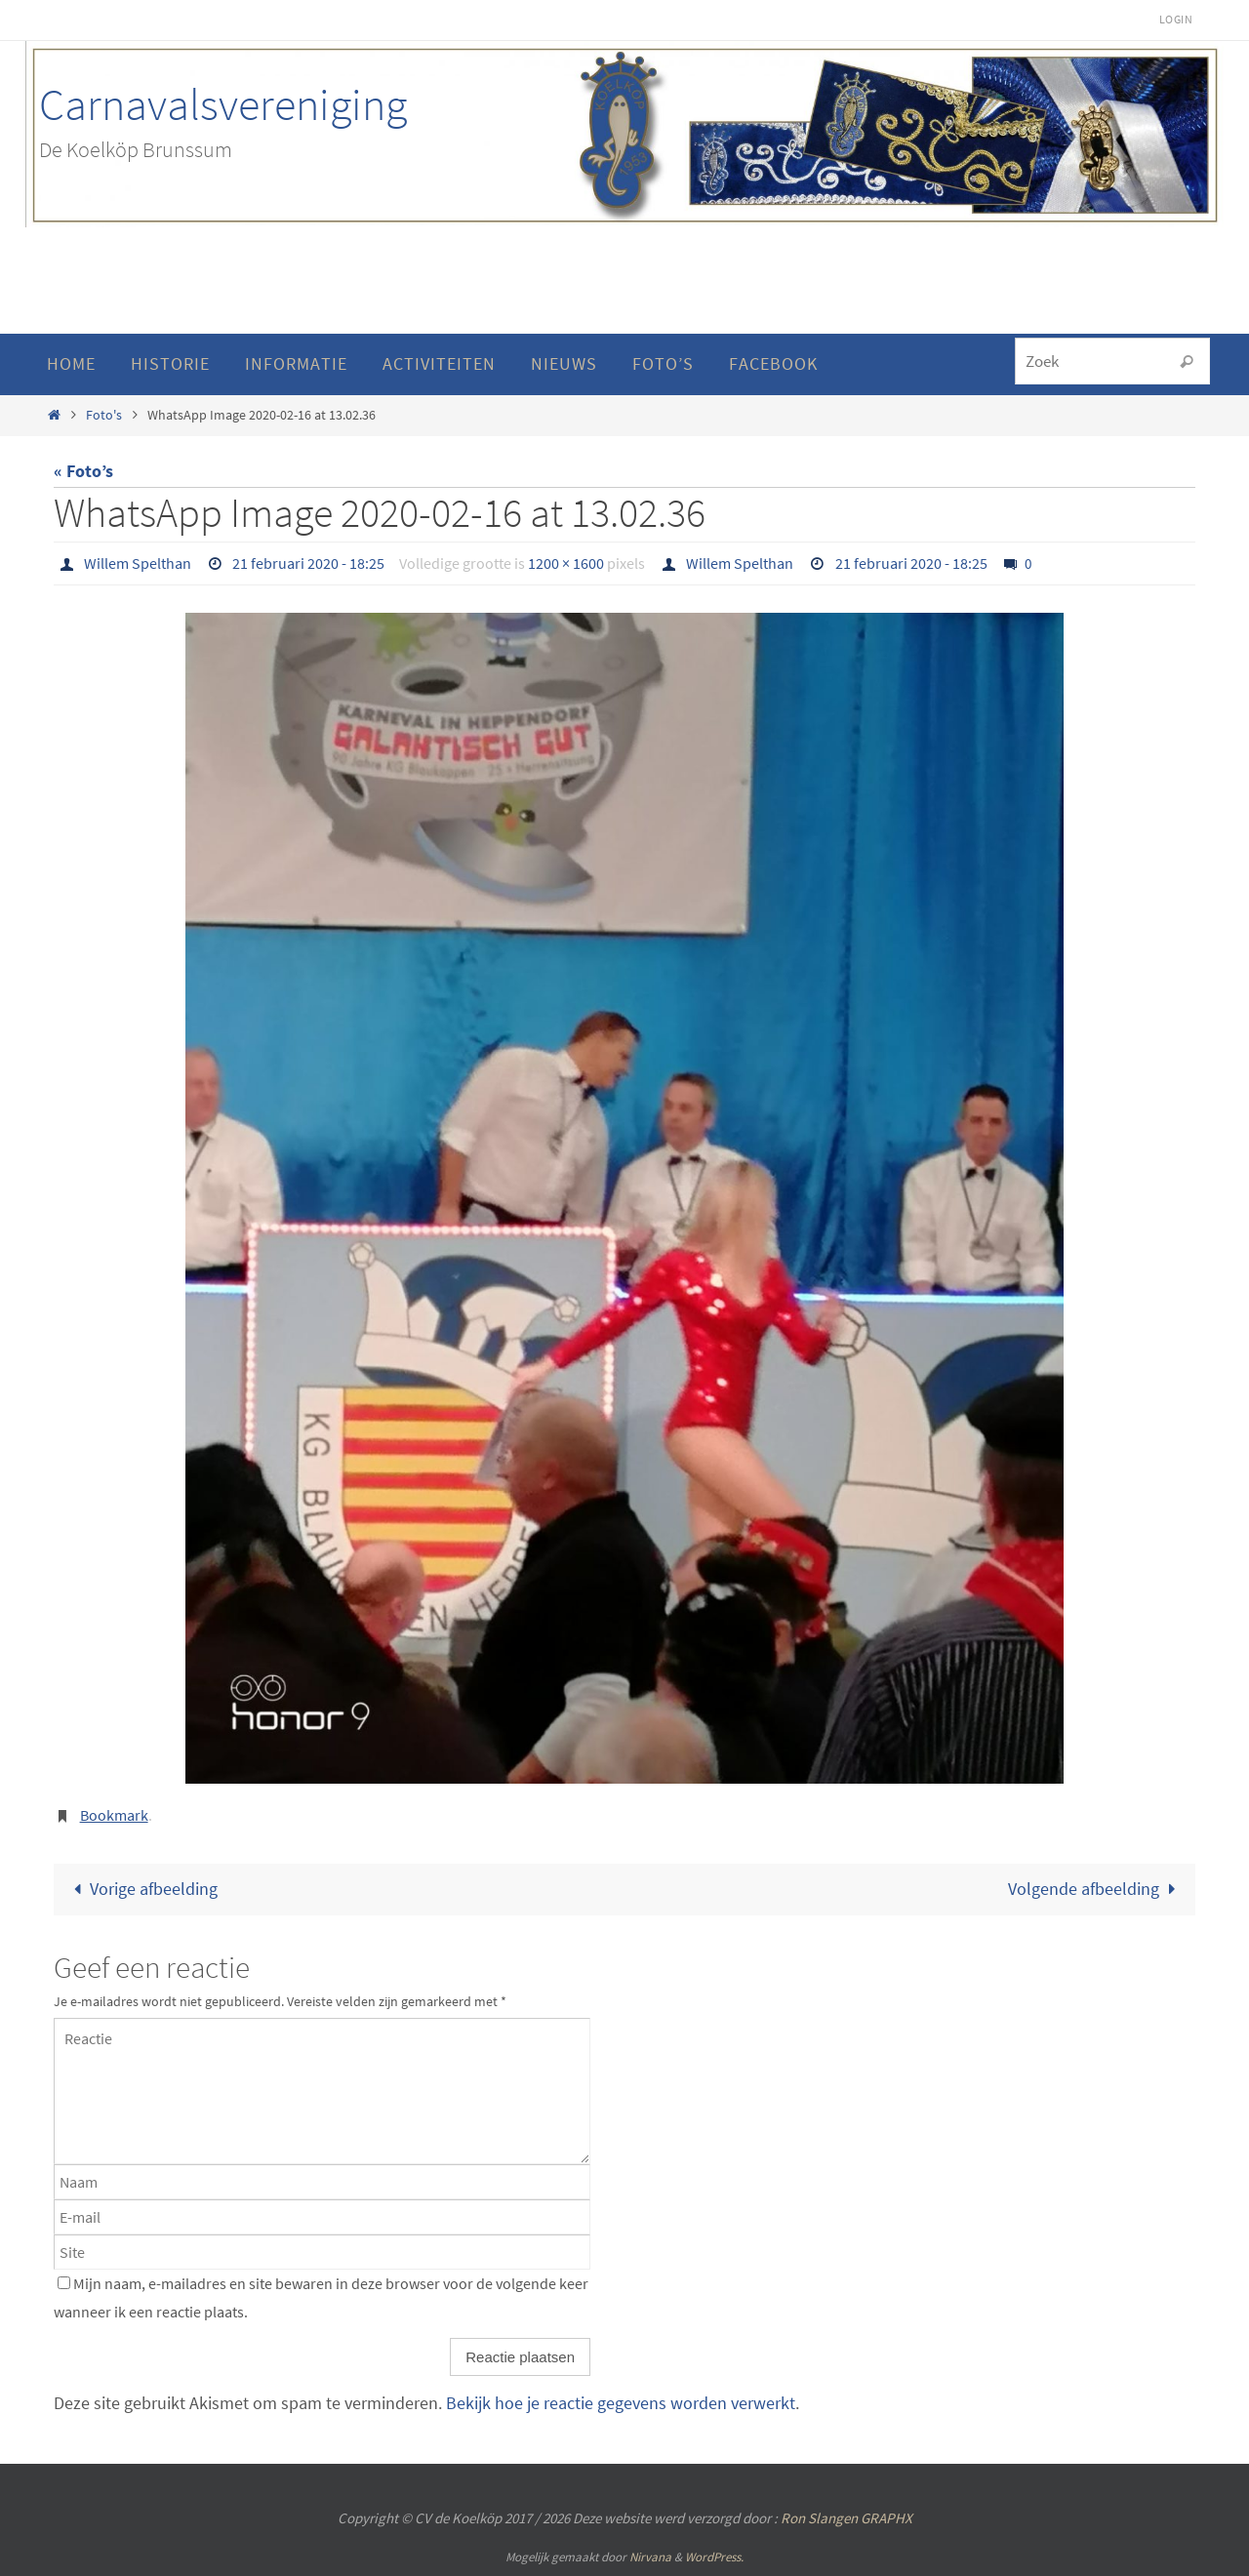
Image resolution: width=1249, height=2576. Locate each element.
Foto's (104, 414)
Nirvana (650, 2557)
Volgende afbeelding (1096, 1888)
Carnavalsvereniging (223, 104)
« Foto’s (83, 471)
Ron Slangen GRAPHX (846, 2518)
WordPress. (714, 2557)
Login (1175, 19)
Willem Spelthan (137, 563)
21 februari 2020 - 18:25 (308, 563)
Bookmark (114, 1815)
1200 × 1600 (566, 563)
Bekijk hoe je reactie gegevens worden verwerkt (620, 2403)
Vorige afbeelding (141, 1888)
